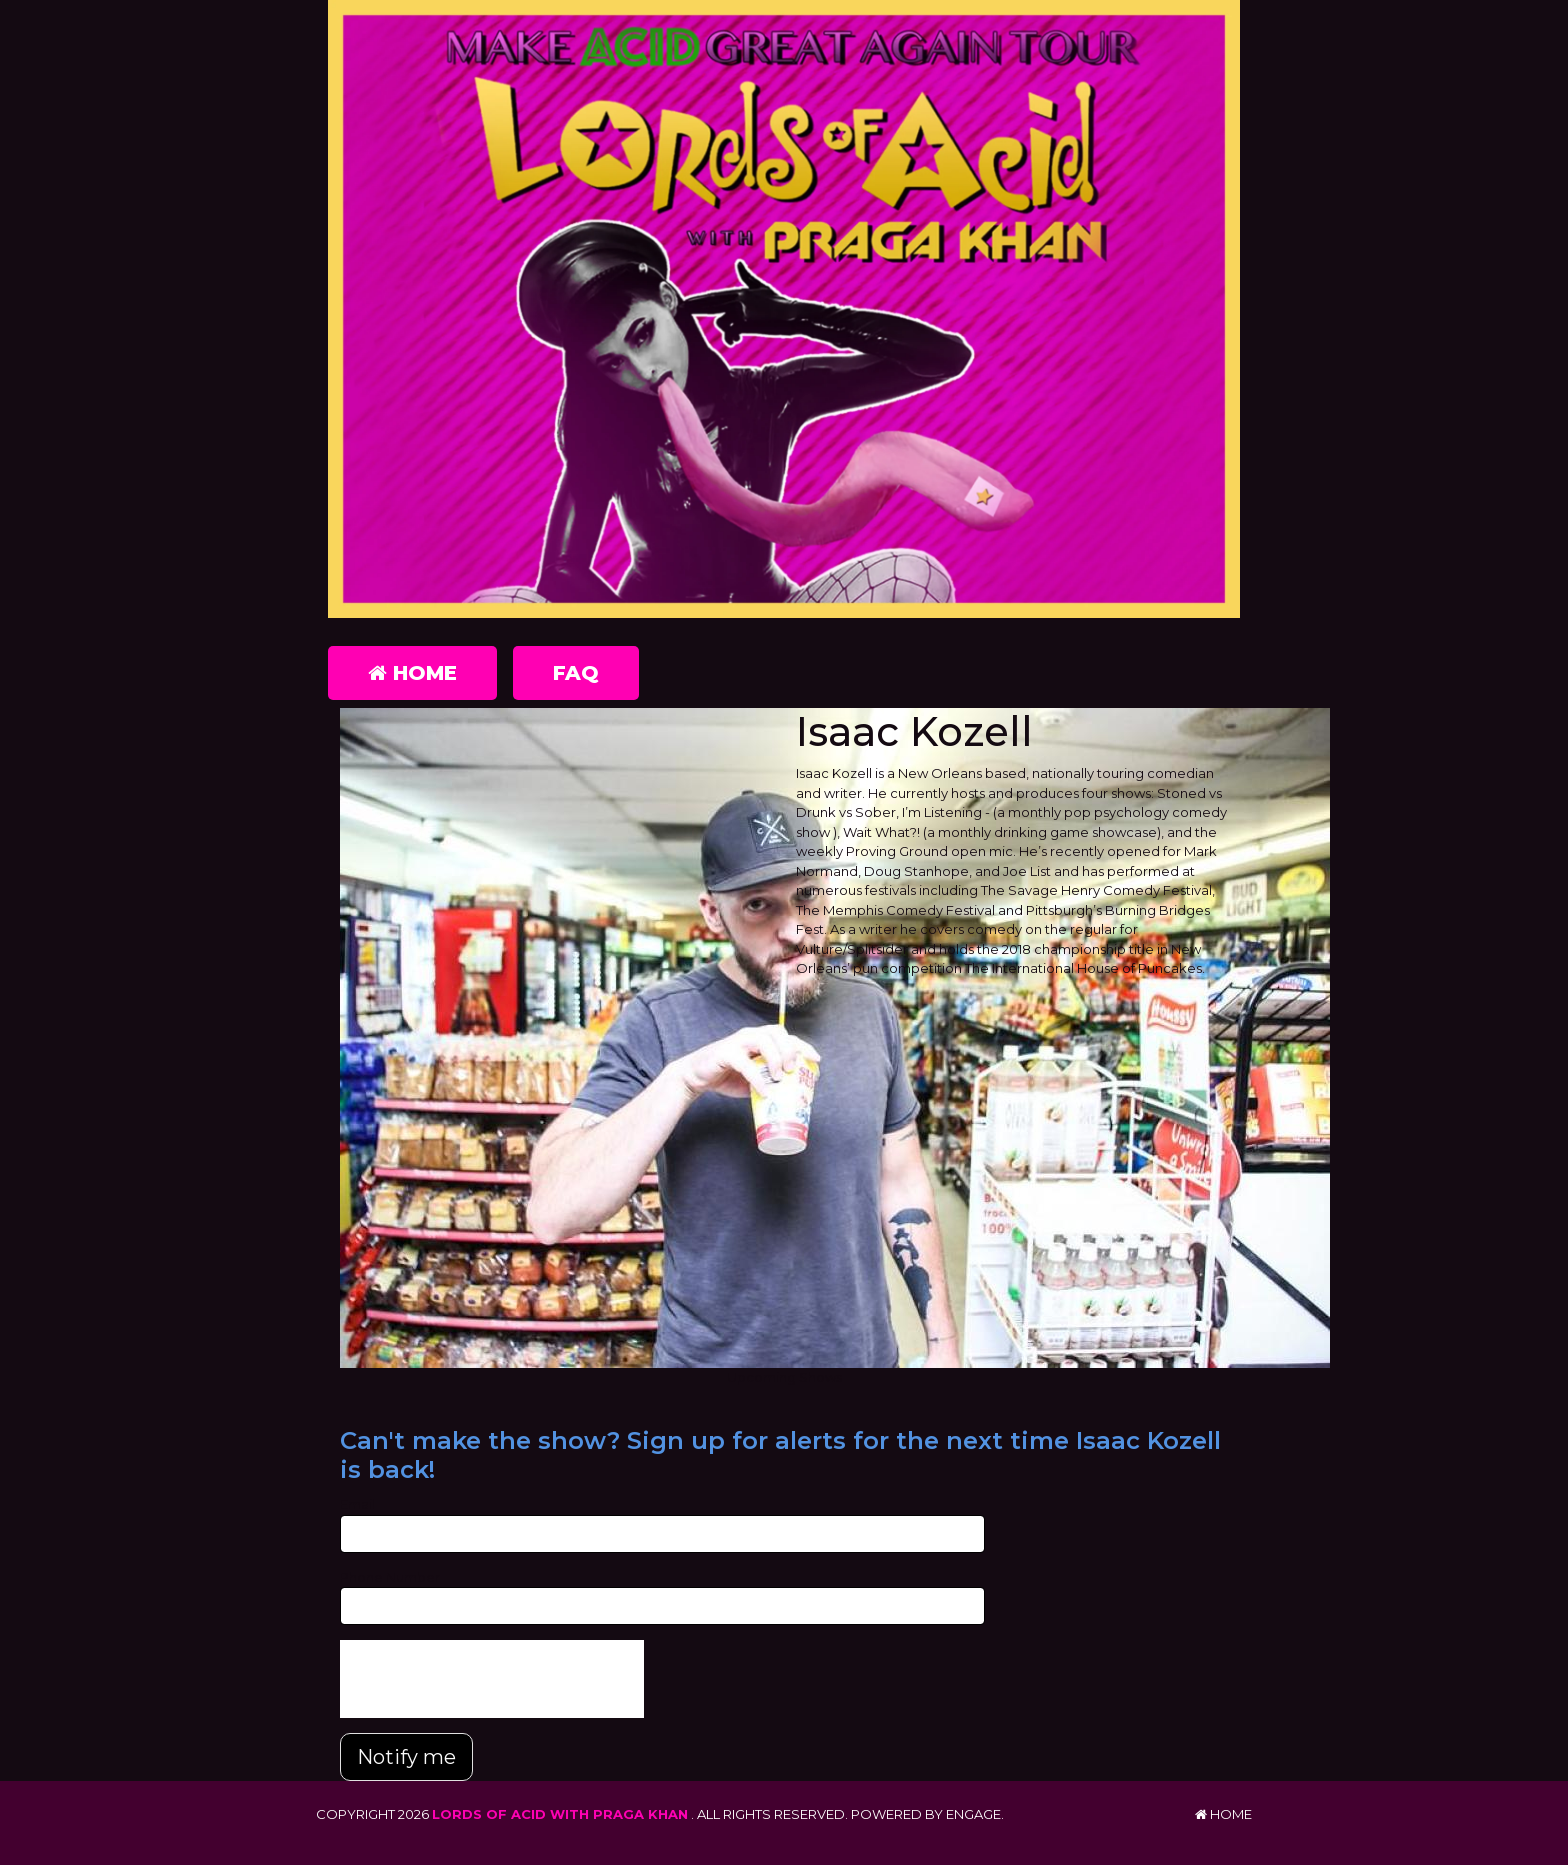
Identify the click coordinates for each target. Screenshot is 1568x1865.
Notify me (406, 1757)
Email (357, 1504)
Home (412, 673)
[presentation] (492, 1679)
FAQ (576, 673)
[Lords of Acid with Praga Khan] (784, 309)
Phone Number (390, 1577)
